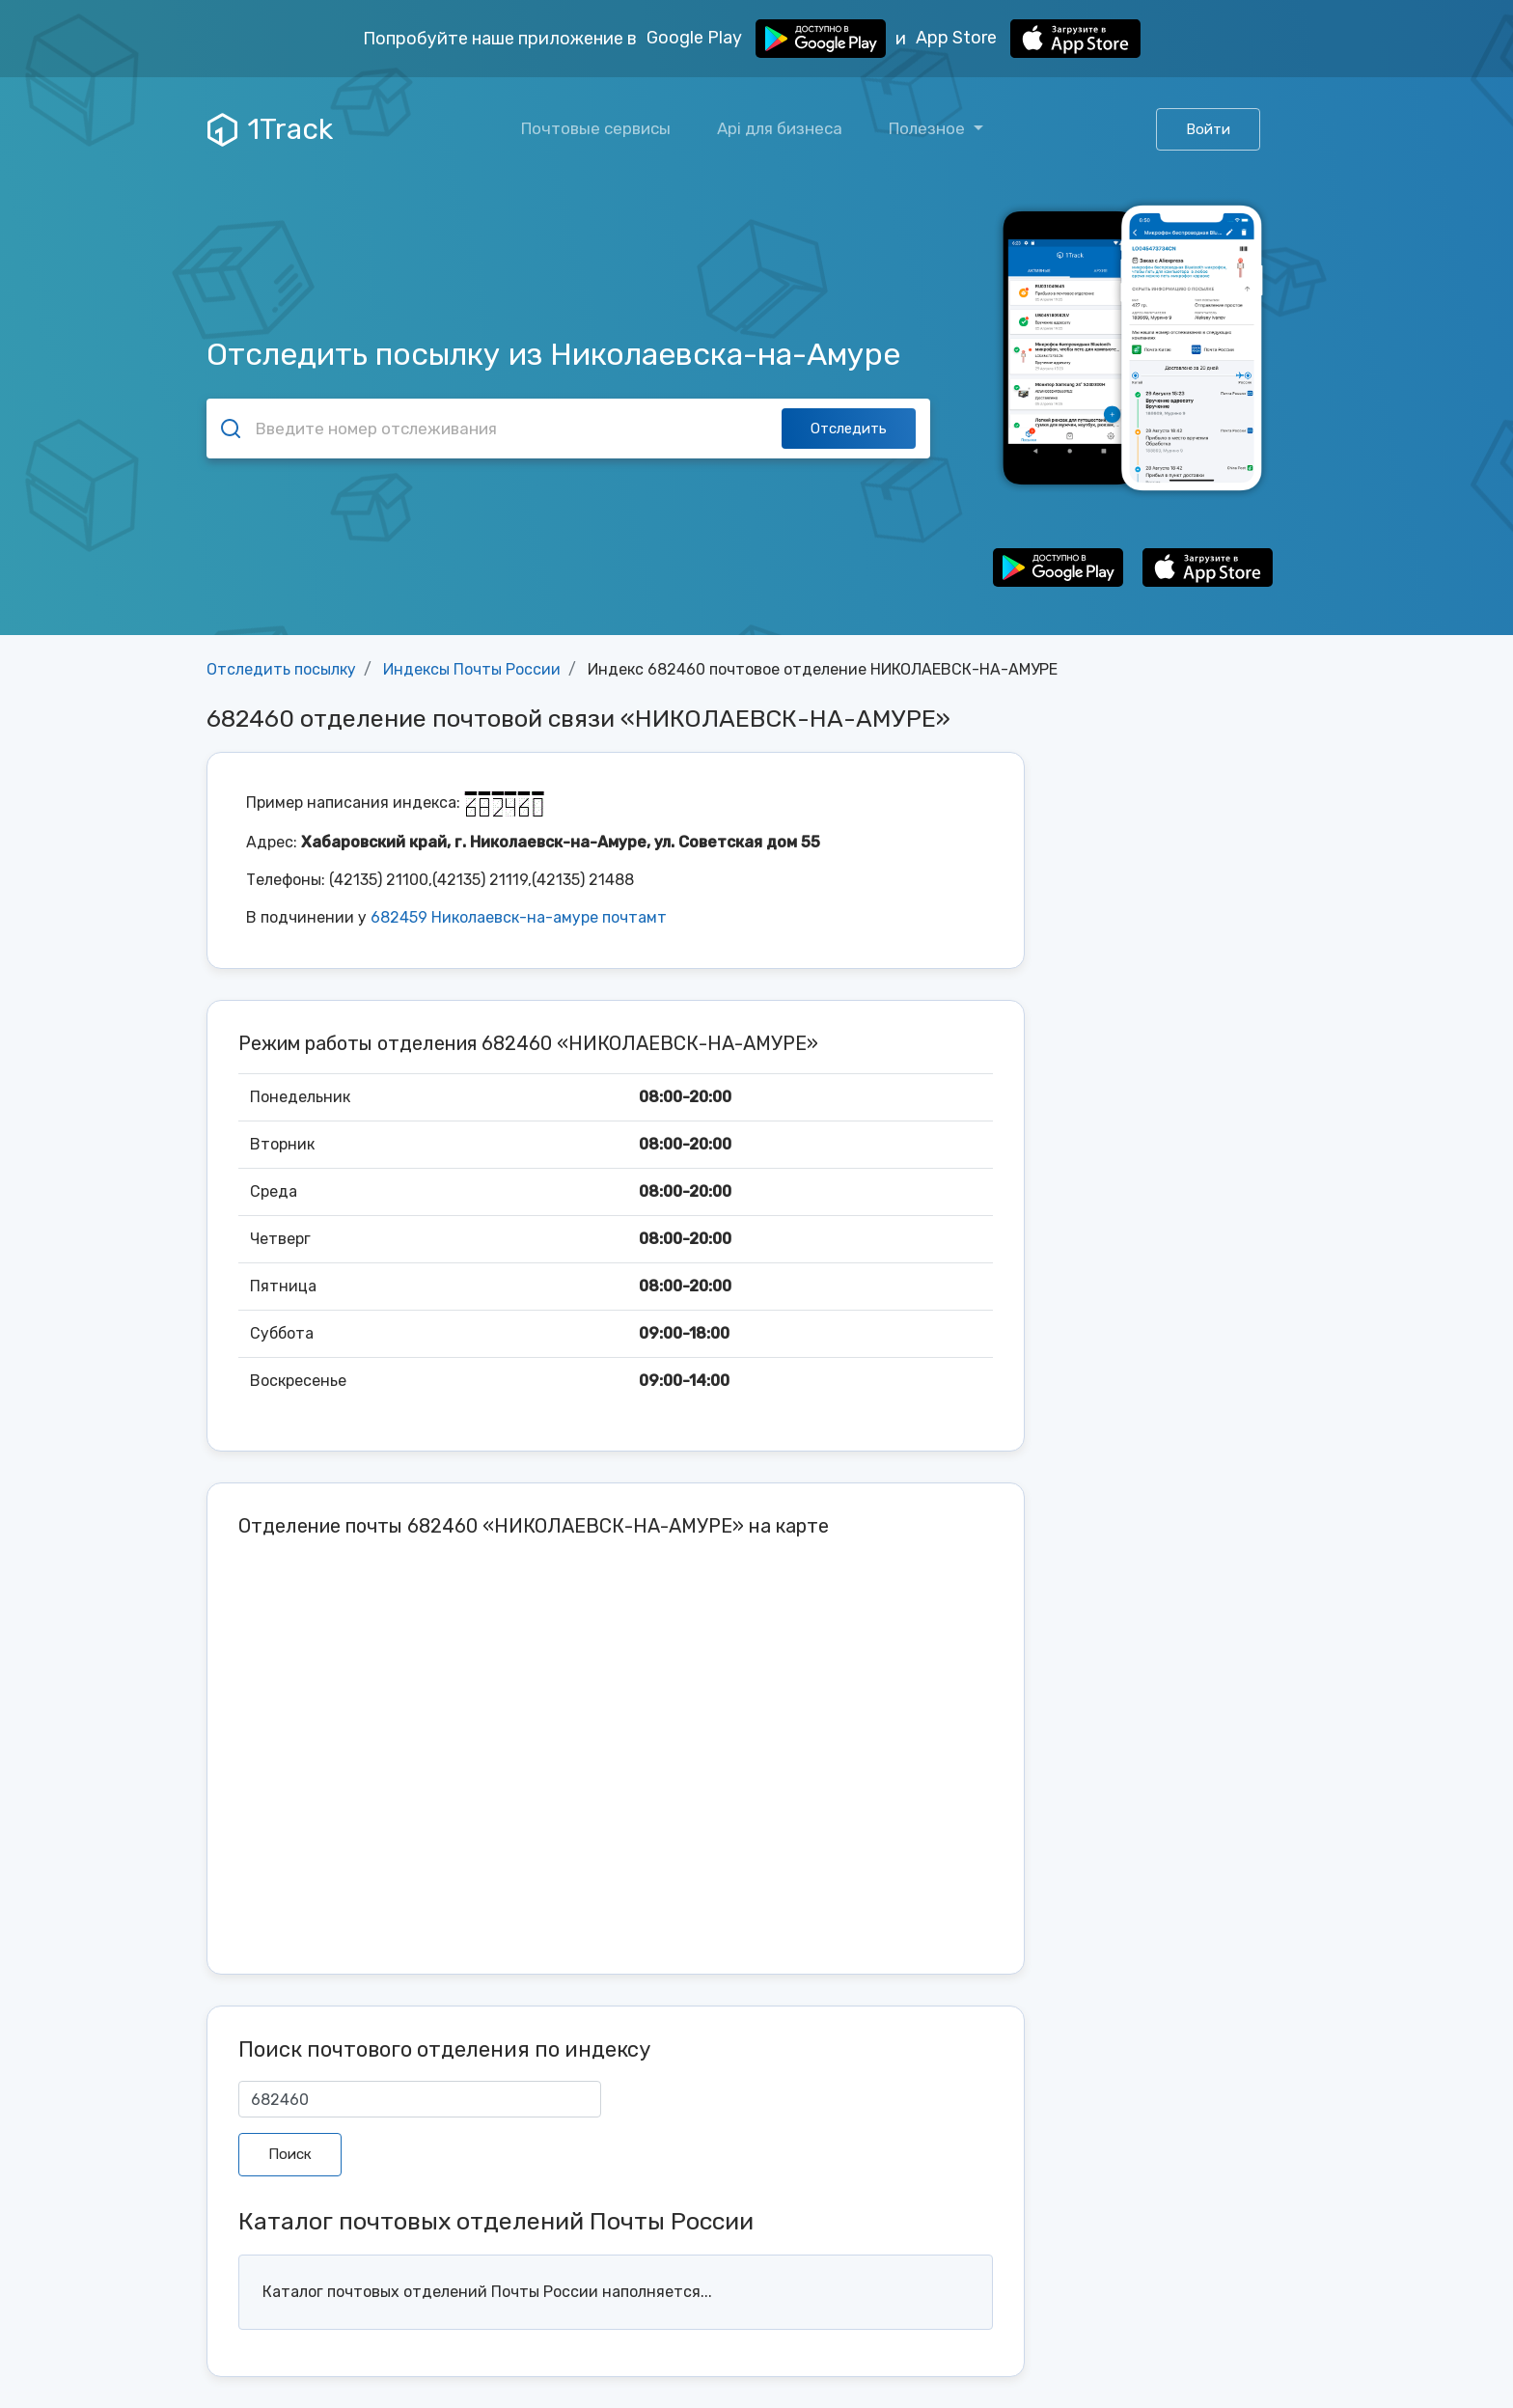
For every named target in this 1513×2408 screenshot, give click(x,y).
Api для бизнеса (779, 128)
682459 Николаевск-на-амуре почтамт (519, 917)
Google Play (766, 38)
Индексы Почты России (472, 669)
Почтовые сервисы (596, 128)
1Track (270, 129)
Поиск (290, 2154)
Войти (1208, 129)
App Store (1028, 38)
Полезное (929, 128)
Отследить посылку (281, 669)
